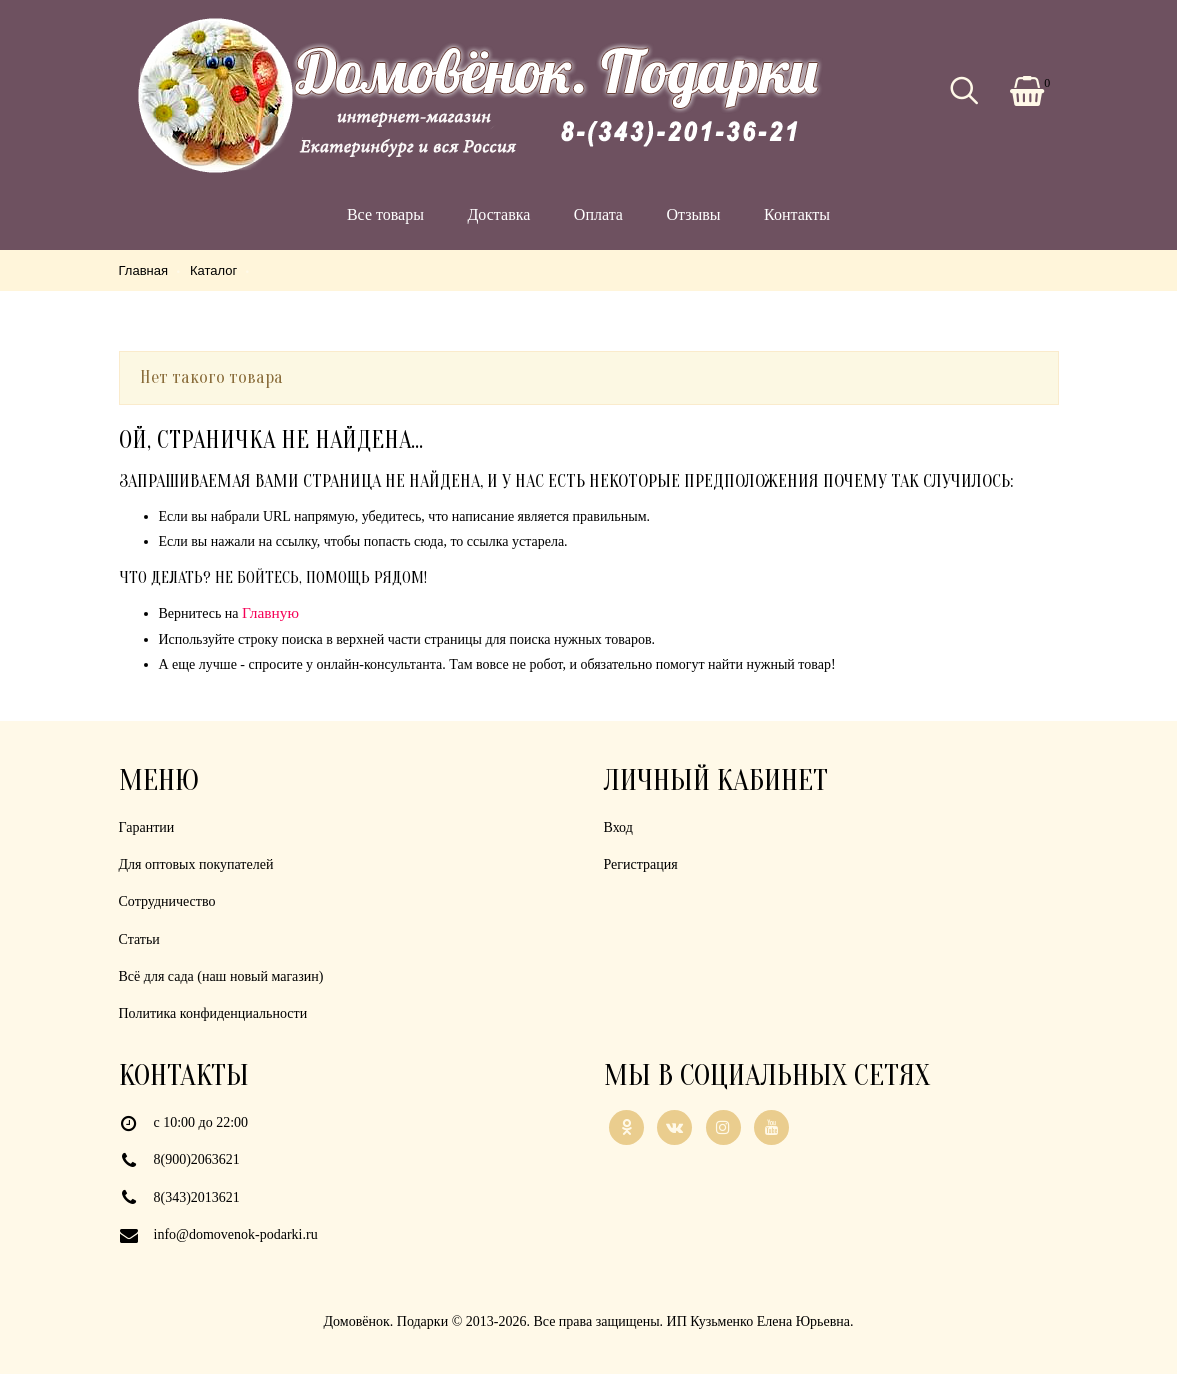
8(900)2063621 (197, 1159)
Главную (270, 612)
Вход (618, 827)
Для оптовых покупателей (196, 864)
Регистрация (641, 864)
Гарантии (147, 827)
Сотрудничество (167, 901)
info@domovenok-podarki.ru (236, 1234)
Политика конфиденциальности (213, 1013)
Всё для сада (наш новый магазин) (221, 976)
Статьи (139, 939)
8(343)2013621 (197, 1197)
